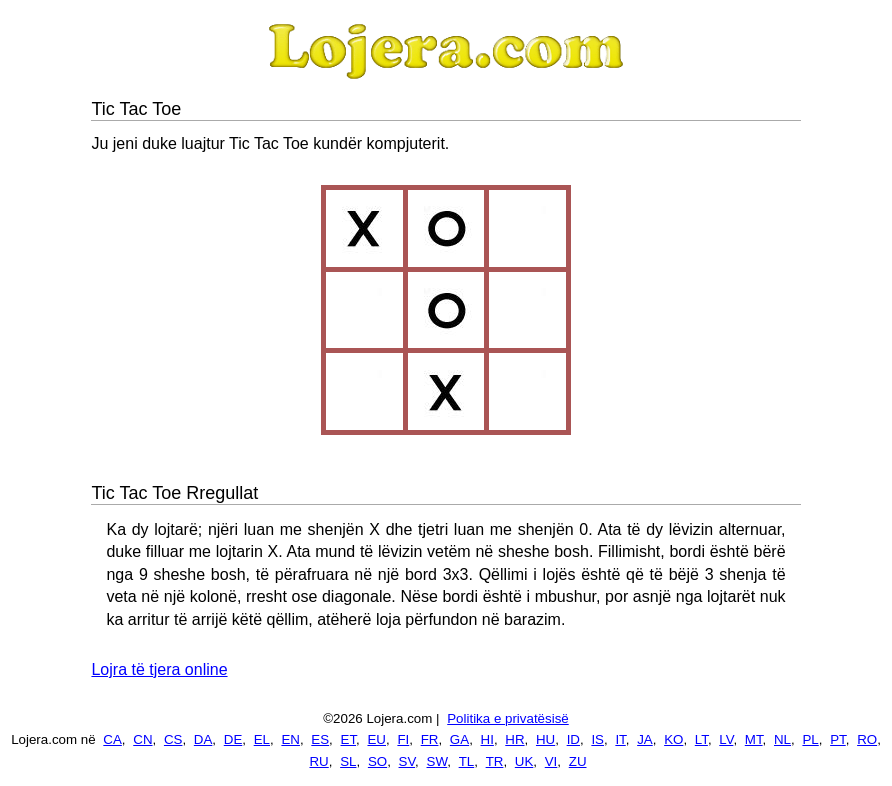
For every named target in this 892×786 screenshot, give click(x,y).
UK (524, 761)
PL (810, 739)
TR (495, 761)
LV (726, 739)
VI (551, 761)
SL (348, 761)
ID (573, 739)
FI (403, 739)
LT (701, 739)
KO (673, 739)
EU (376, 739)
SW (437, 761)
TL (467, 761)
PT (838, 739)
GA (459, 739)
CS (173, 739)
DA (203, 739)
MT (754, 739)
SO (377, 761)
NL (782, 739)
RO (867, 739)
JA (645, 739)
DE (233, 739)
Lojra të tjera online (159, 669)
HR (514, 739)
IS (597, 739)
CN (142, 739)
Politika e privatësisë (508, 718)
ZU (578, 761)
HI (487, 739)
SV (407, 761)
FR (430, 739)
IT (620, 739)
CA (112, 739)
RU (318, 761)
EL (262, 739)
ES (320, 739)
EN (290, 739)
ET (349, 739)
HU (545, 739)
